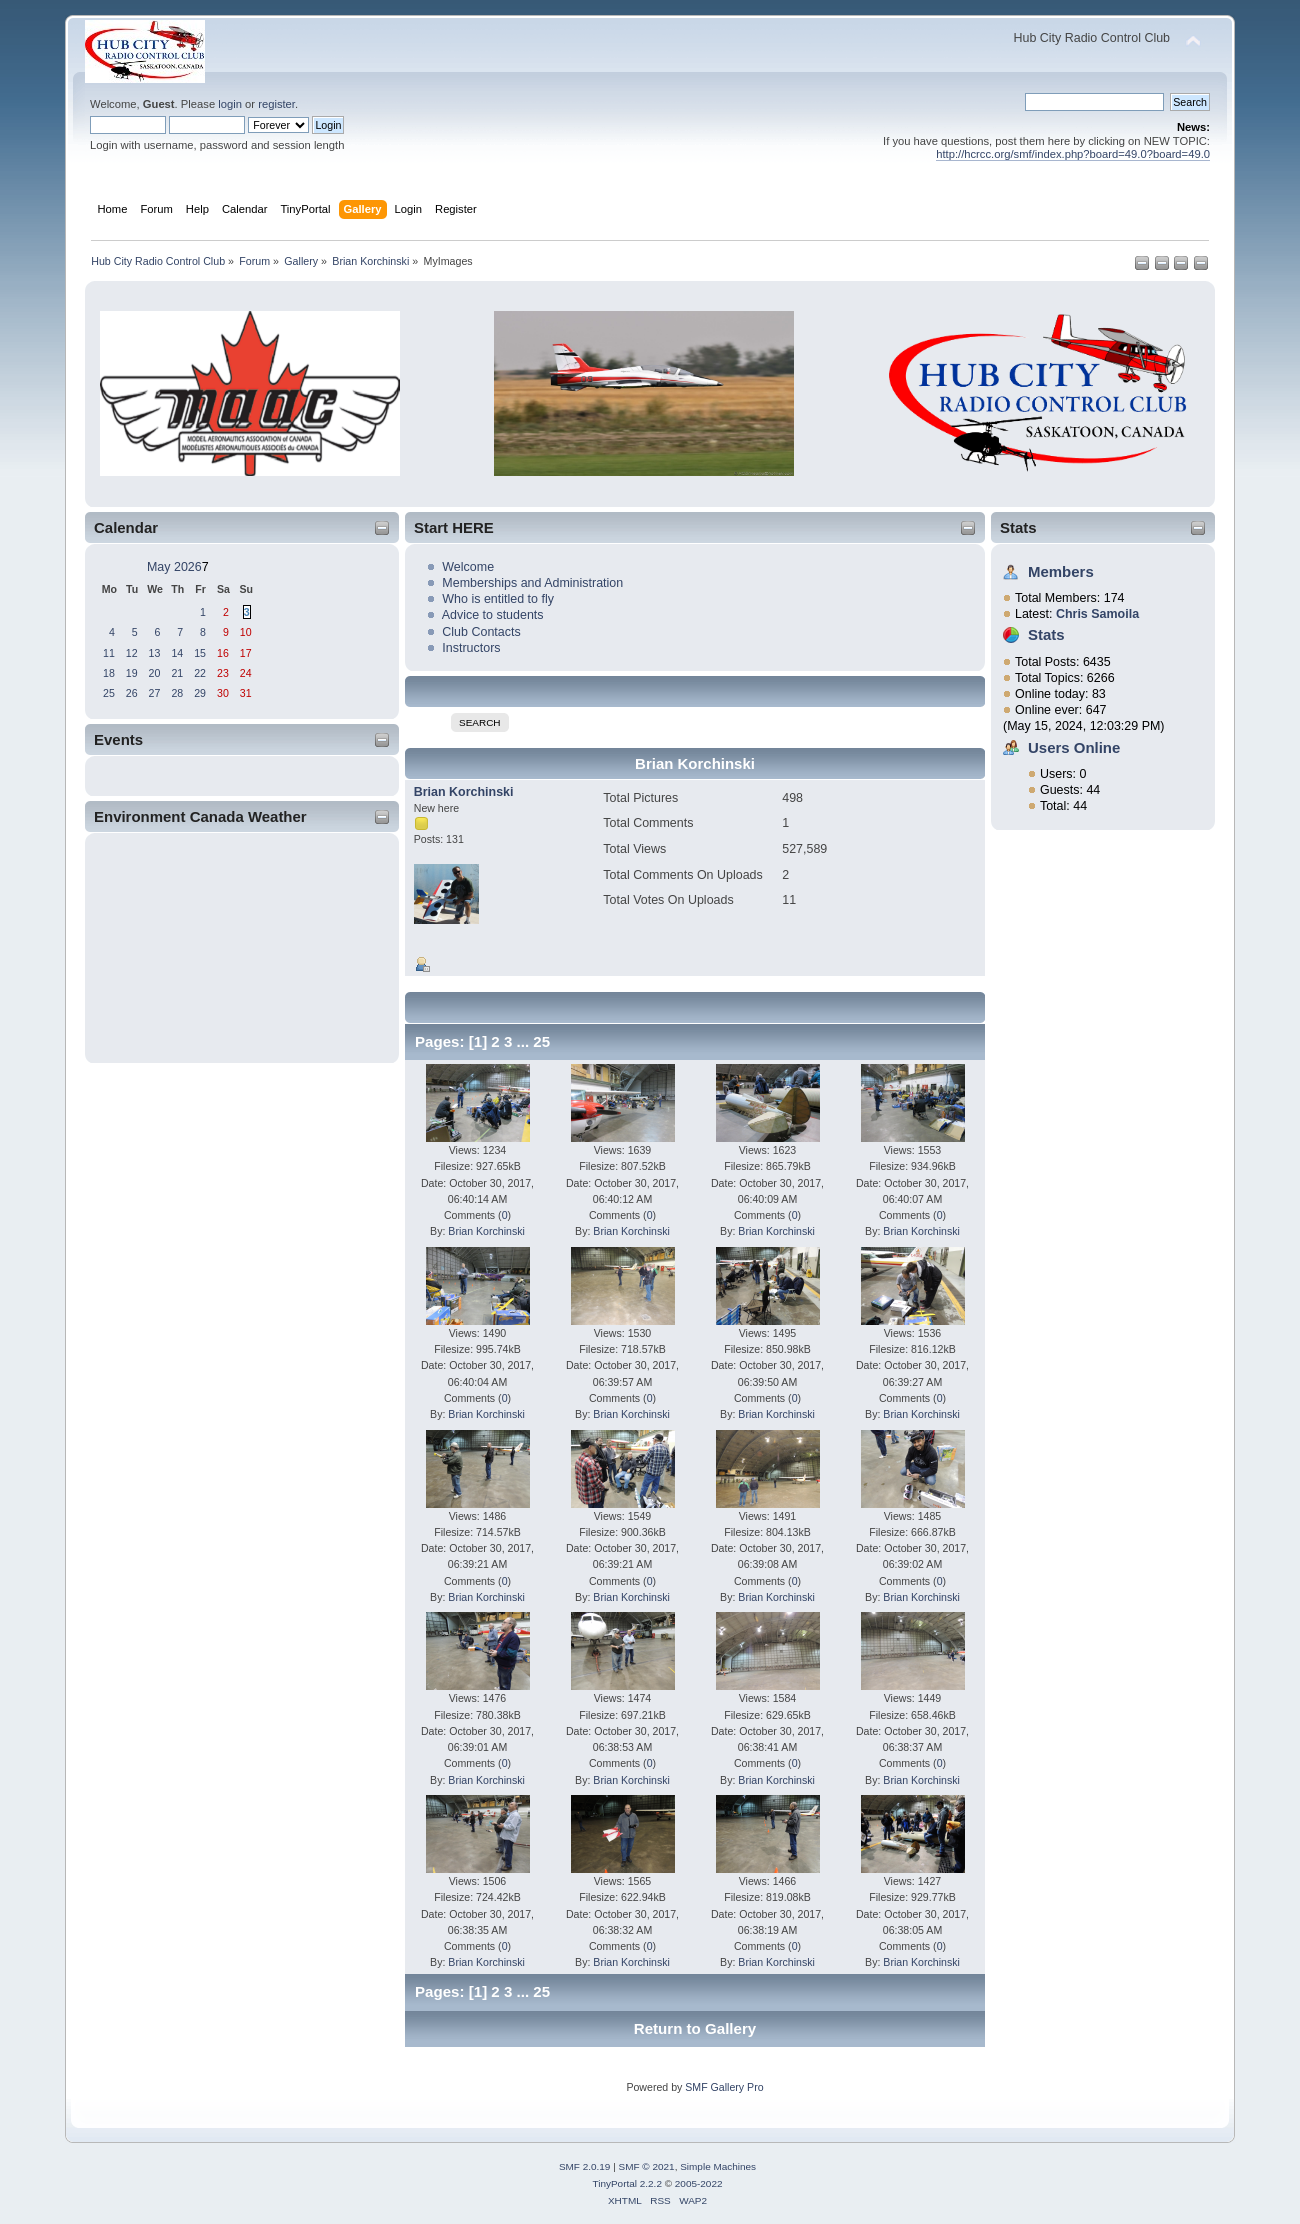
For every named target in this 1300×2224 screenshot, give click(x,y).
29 (200, 693)
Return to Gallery (695, 2028)
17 (246, 653)
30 (223, 693)
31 (246, 693)
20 (155, 673)
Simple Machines (718, 2166)
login (230, 104)
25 (109, 693)
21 (177, 673)
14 (177, 653)
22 (200, 673)
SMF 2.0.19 (585, 2166)
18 (109, 673)
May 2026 (174, 567)
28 (177, 693)
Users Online (1074, 747)
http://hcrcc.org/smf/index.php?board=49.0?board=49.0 (1073, 154)
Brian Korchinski (464, 792)
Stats (1018, 527)
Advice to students (493, 615)
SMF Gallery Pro (724, 2087)
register (276, 104)
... (525, 1041)
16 (223, 653)
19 (132, 673)
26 (132, 693)
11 (109, 653)
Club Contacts (481, 632)
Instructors (471, 648)
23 (223, 673)
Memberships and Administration (532, 583)
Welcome (468, 567)
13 (155, 653)
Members (1061, 571)
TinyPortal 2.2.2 (626, 2183)
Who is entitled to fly (498, 599)
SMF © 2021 (647, 2166)
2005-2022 (699, 2183)
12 (132, 653)
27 (155, 693)
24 (246, 673)
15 (200, 653)
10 (246, 632)
